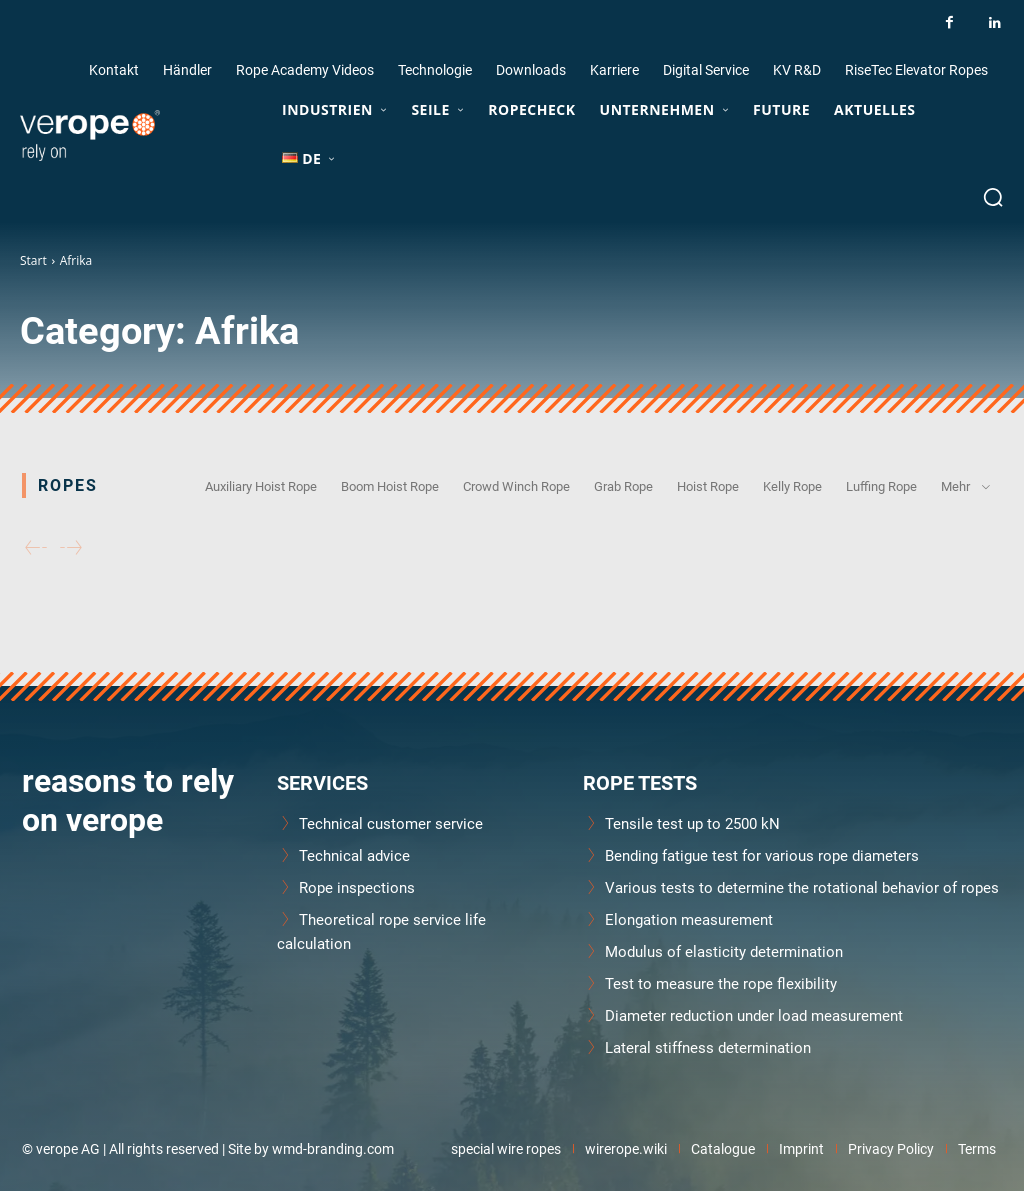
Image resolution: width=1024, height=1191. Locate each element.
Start (33, 260)
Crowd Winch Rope (516, 486)
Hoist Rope (708, 486)
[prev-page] (36, 548)
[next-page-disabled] (71, 548)
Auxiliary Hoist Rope (261, 486)
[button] (993, 197)
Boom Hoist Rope (390, 486)
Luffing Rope (881, 486)
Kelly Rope (792, 486)
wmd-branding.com (333, 1148)
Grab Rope (623, 486)
